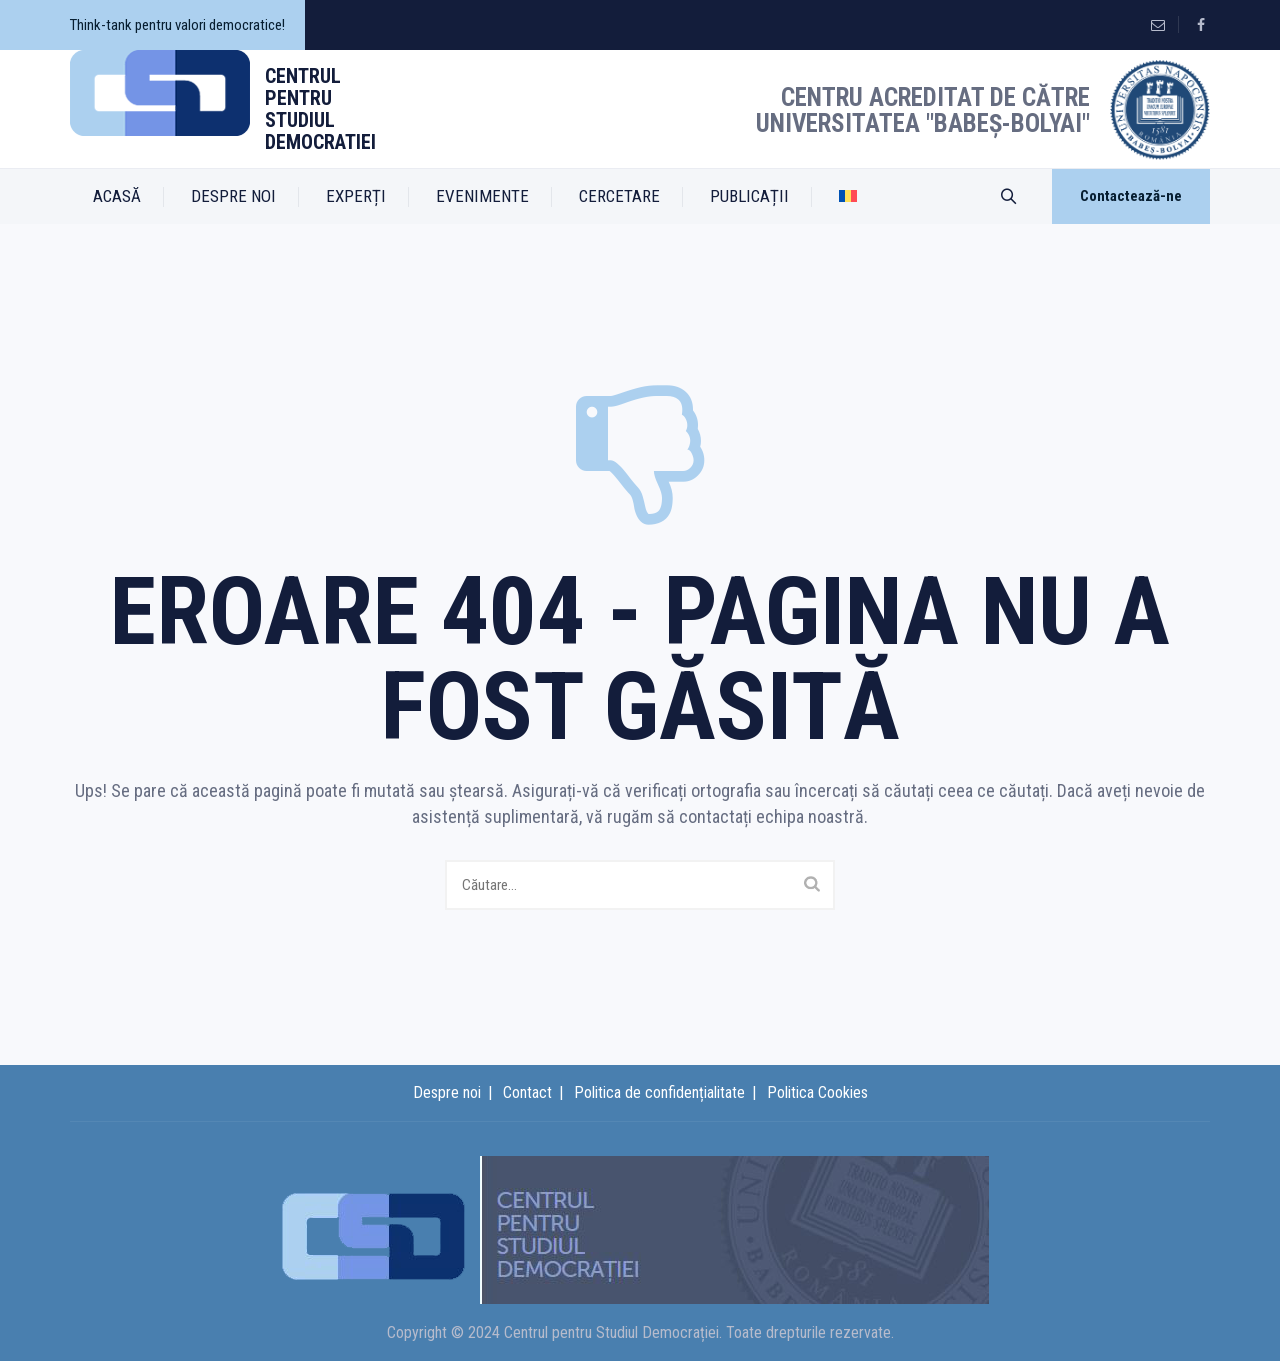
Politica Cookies (817, 1092)
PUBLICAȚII (749, 196)
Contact (527, 1092)
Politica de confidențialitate (659, 1092)
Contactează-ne (1131, 196)
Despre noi (447, 1092)
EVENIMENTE (482, 196)
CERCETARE (619, 196)
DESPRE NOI (233, 196)
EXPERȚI (356, 196)
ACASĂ (117, 196)
